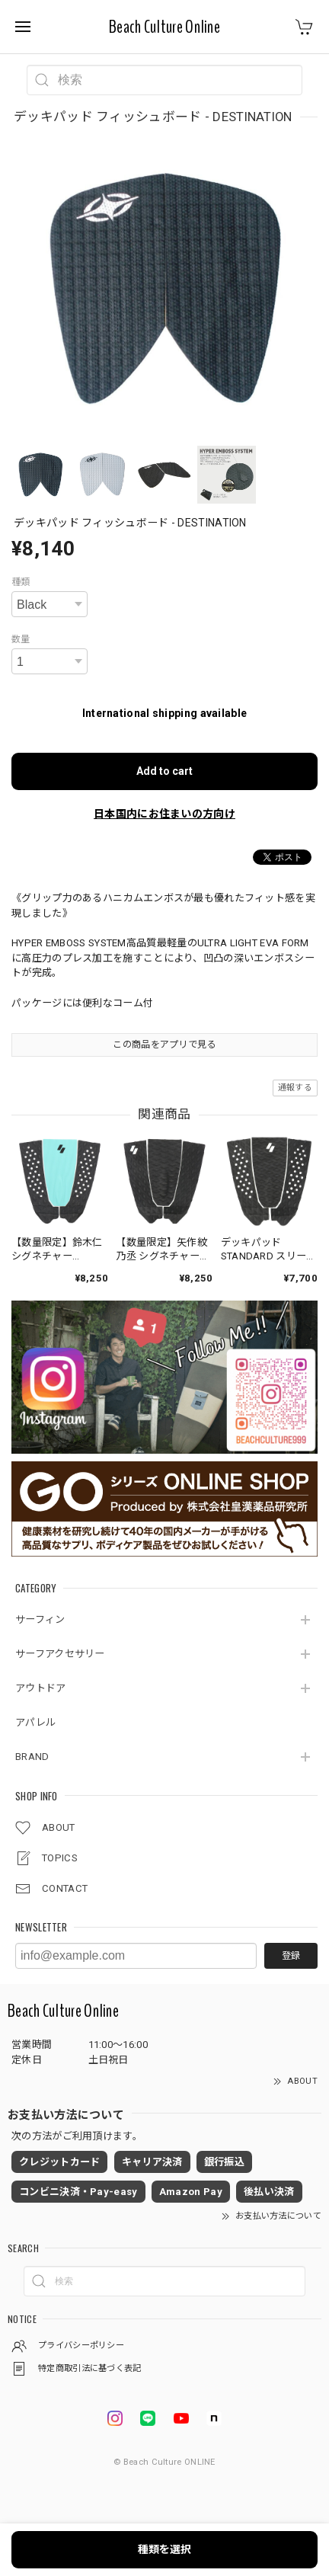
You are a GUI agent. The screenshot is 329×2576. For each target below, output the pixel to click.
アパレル (35, 1722)
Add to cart (164, 771)
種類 (20, 582)
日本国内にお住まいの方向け (164, 814)
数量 (20, 639)
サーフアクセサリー (60, 1653)
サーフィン (40, 1619)
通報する (295, 1088)
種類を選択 (164, 2549)
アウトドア (40, 1688)
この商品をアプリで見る (164, 1044)
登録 (291, 1955)
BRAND (32, 1756)
